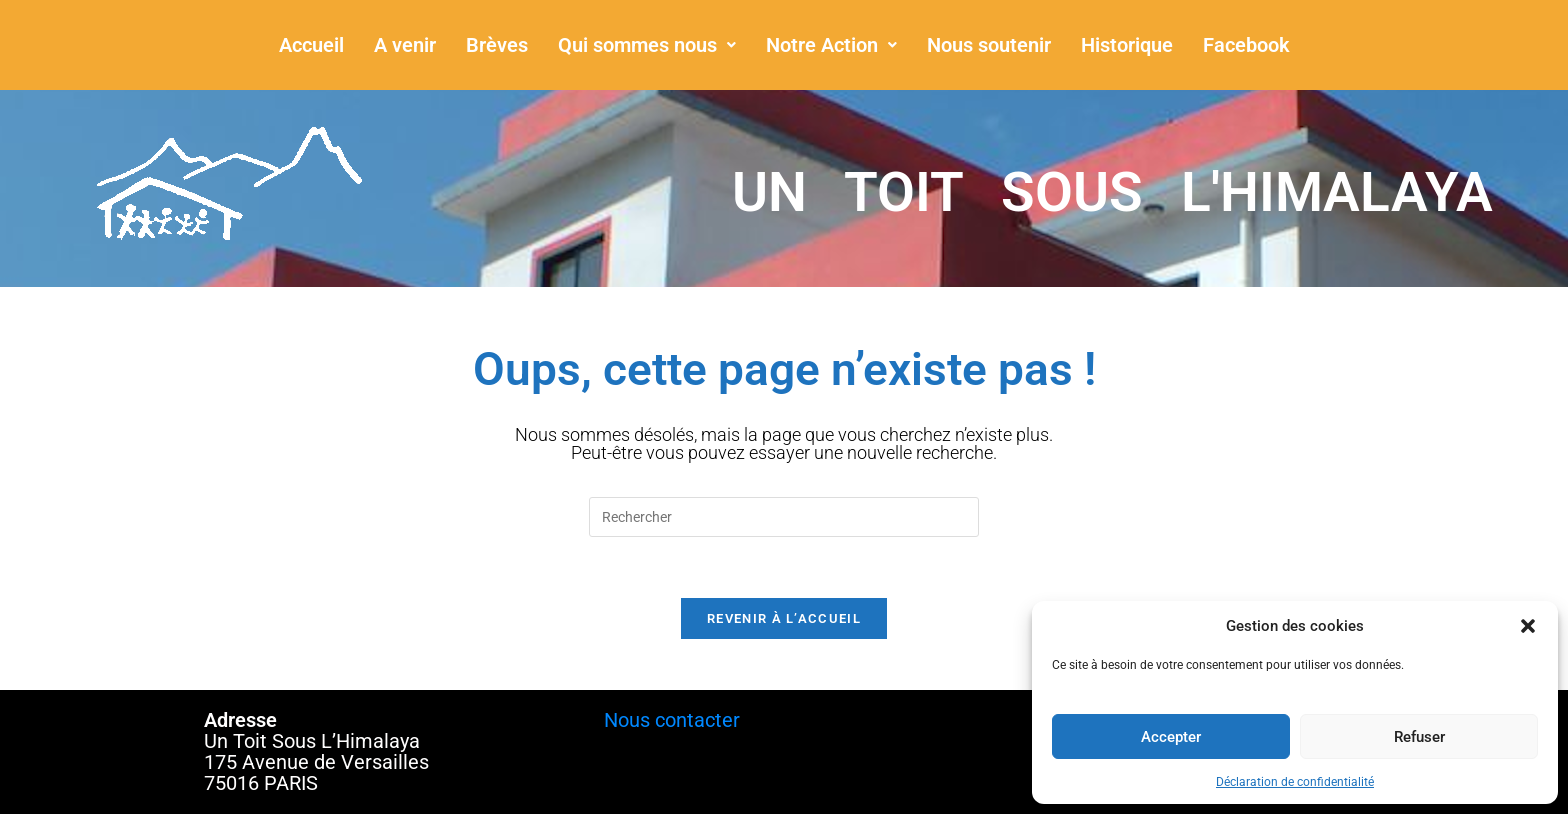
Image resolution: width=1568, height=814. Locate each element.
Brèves (497, 45)
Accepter (1171, 737)
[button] (1528, 626)
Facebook (1246, 45)
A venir (405, 45)
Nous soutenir (989, 45)
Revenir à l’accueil (784, 618)
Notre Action (831, 45)
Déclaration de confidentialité (1295, 782)
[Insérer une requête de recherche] (784, 517)
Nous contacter (672, 720)
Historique (1127, 45)
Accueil (311, 45)
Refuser (1419, 737)
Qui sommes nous (647, 45)
